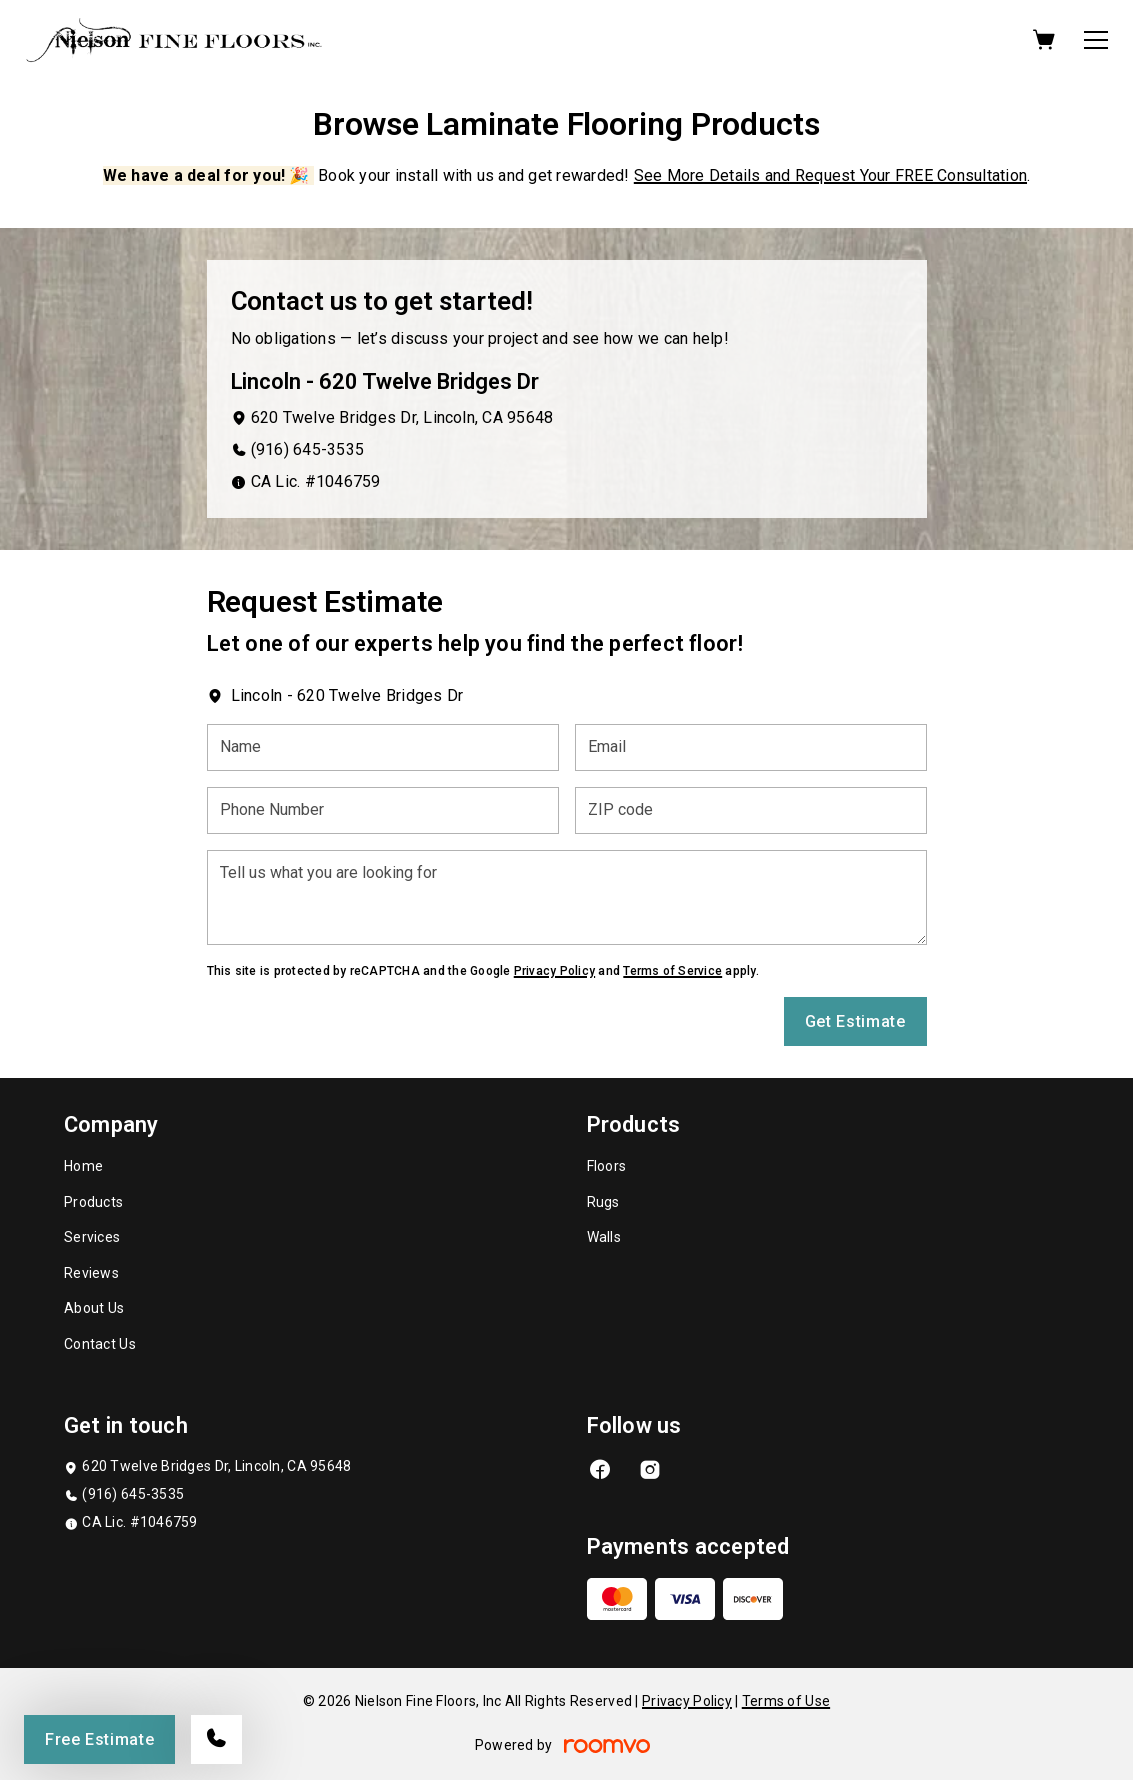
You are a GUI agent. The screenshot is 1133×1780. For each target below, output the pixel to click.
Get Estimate (855, 1021)
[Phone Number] (383, 810)
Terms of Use (786, 1701)
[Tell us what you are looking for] (567, 897)
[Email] (751, 747)
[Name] (383, 747)
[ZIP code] (751, 810)
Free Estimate (99, 1739)
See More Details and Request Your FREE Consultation (830, 175)
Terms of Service (672, 971)
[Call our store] (216, 1739)
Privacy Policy (554, 971)
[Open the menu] (1096, 40)
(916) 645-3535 (307, 449)
